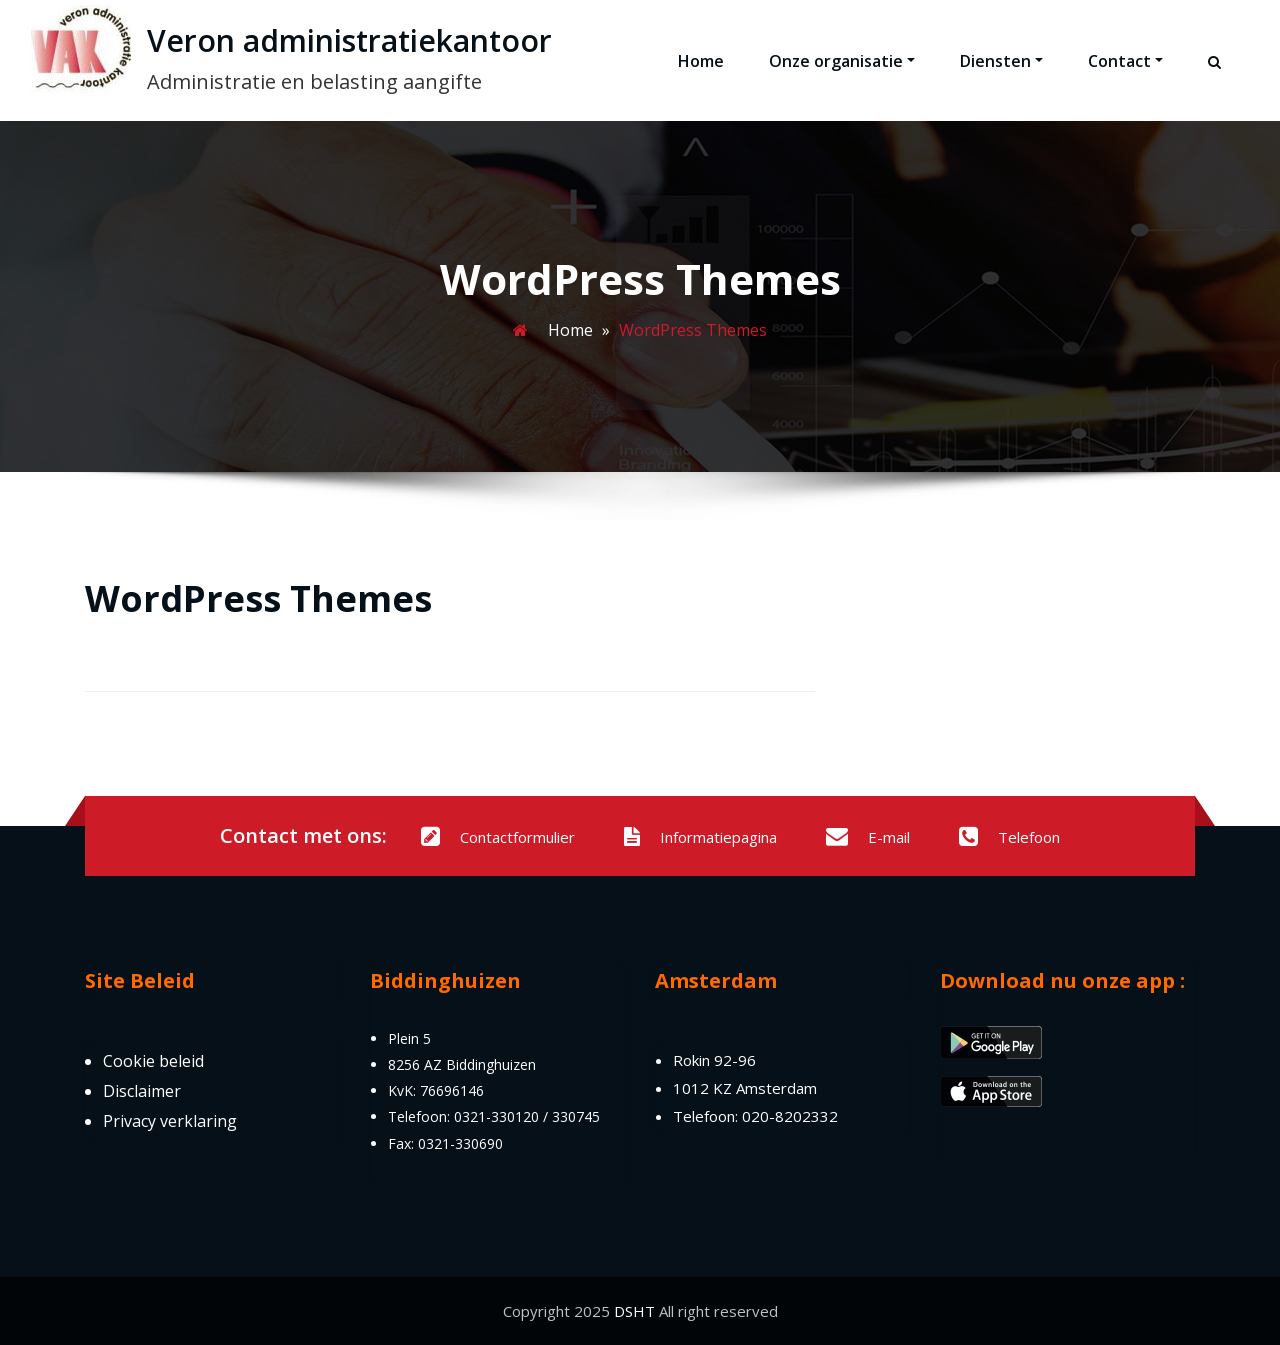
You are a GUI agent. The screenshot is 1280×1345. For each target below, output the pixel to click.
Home (701, 61)
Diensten (1001, 61)
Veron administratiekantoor (349, 40)
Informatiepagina (700, 837)
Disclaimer (142, 1091)
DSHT (634, 1311)
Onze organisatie (842, 61)
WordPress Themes (258, 598)
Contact (1125, 61)
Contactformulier (498, 837)
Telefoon (1009, 837)
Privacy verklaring (170, 1121)
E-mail (868, 837)
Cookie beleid (153, 1061)
